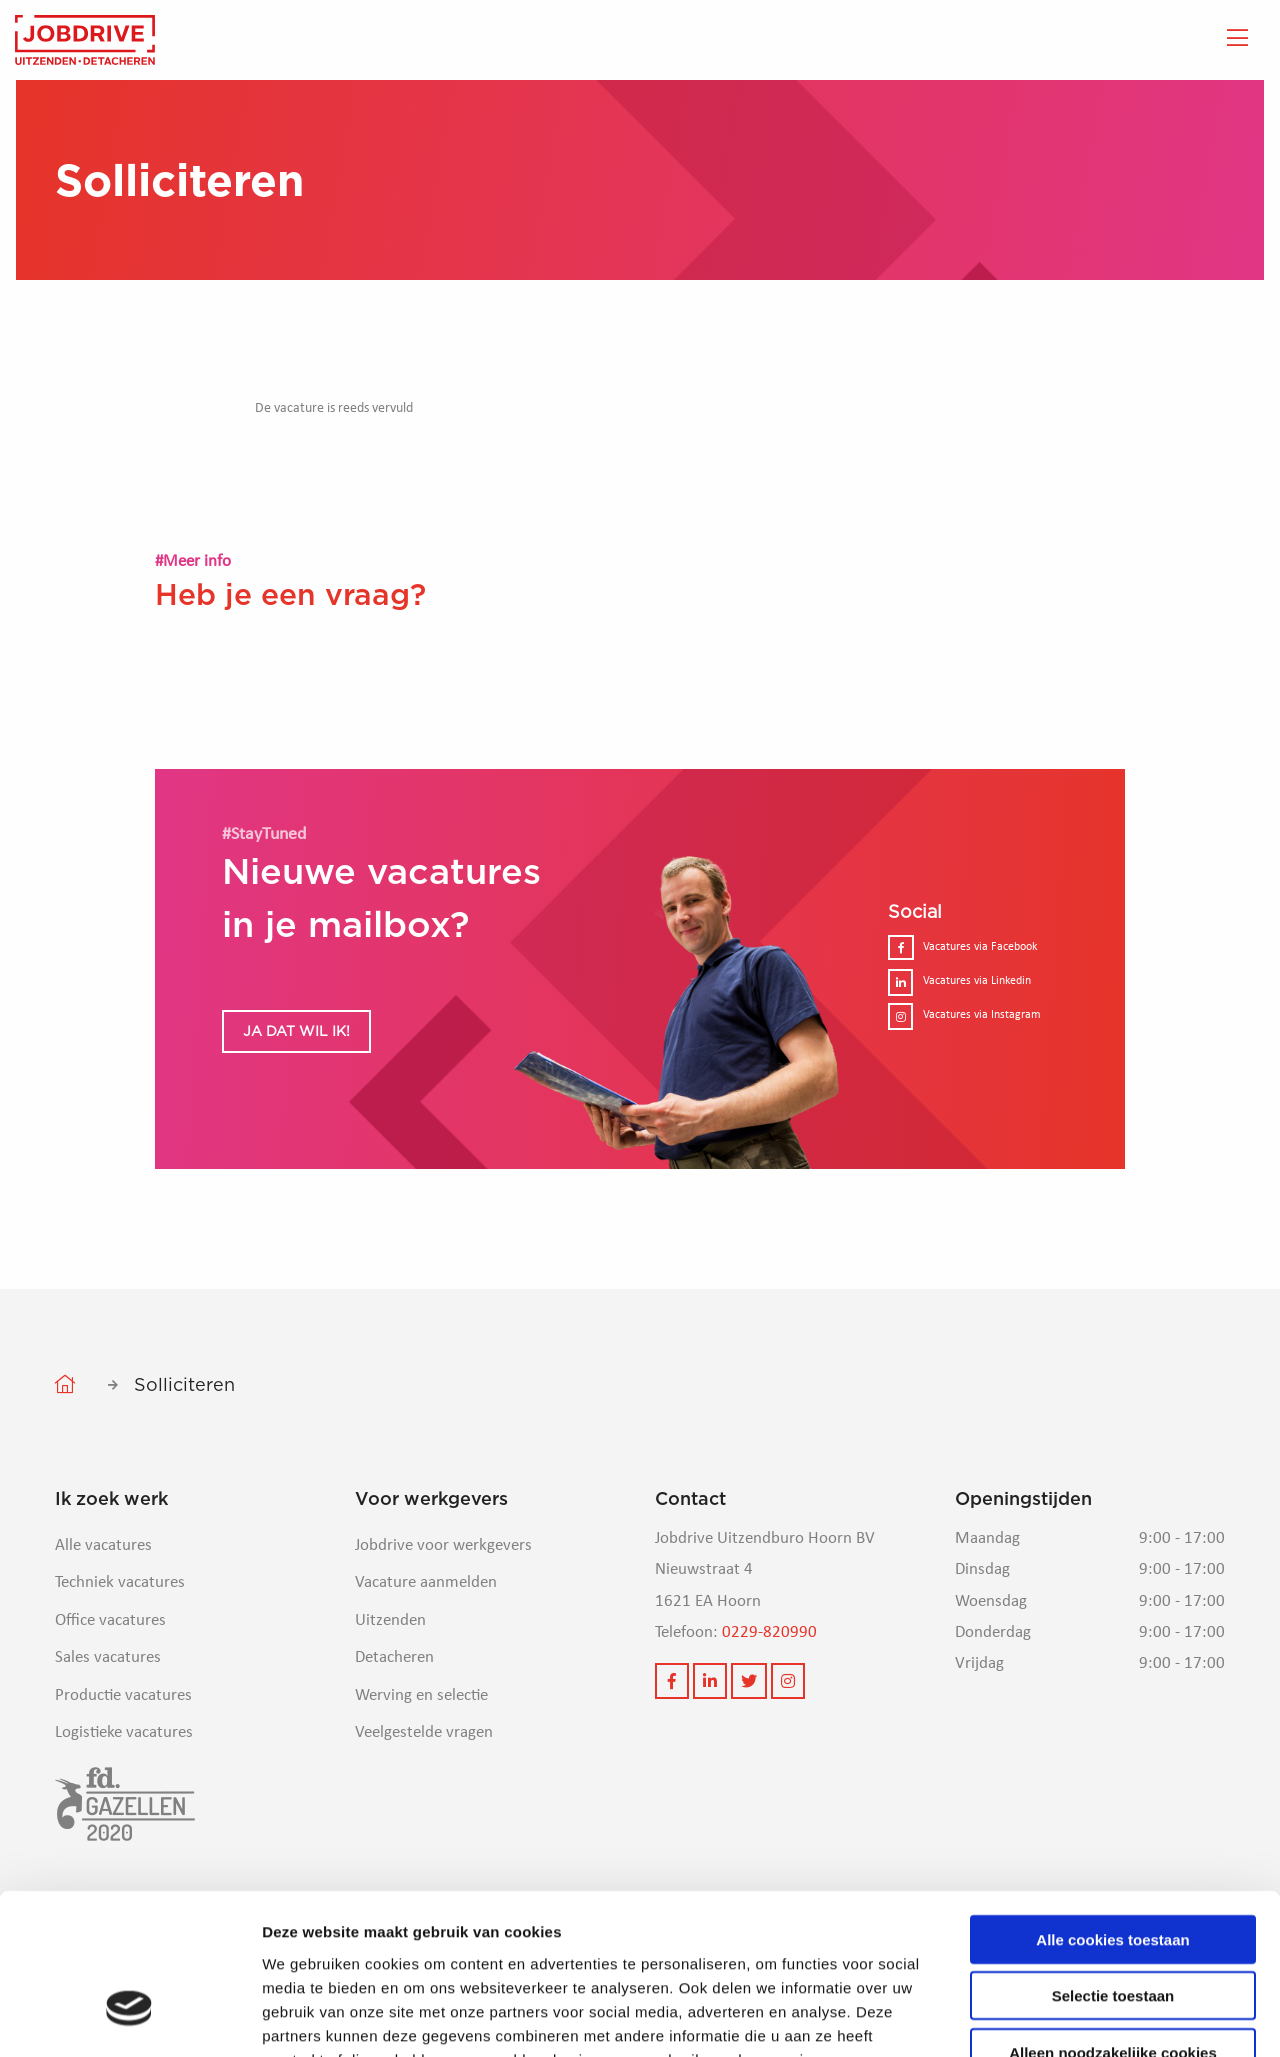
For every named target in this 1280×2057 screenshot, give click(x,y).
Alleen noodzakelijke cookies (1113, 1929)
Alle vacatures (103, 1545)
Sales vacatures (108, 1657)
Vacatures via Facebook (962, 947)
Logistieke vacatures (124, 1732)
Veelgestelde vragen (424, 1732)
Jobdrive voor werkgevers (443, 1545)
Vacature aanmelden (426, 1582)
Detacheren (394, 1657)
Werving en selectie (421, 1695)
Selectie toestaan (1113, 1873)
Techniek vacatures (120, 1582)
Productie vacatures (123, 1695)
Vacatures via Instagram (964, 1015)
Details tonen (1080, 2017)
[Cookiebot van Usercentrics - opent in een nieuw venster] (129, 2018)
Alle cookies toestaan (1112, 1816)
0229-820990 (769, 1632)
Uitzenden (390, 1620)
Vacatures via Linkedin (959, 981)
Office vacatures (110, 1620)
